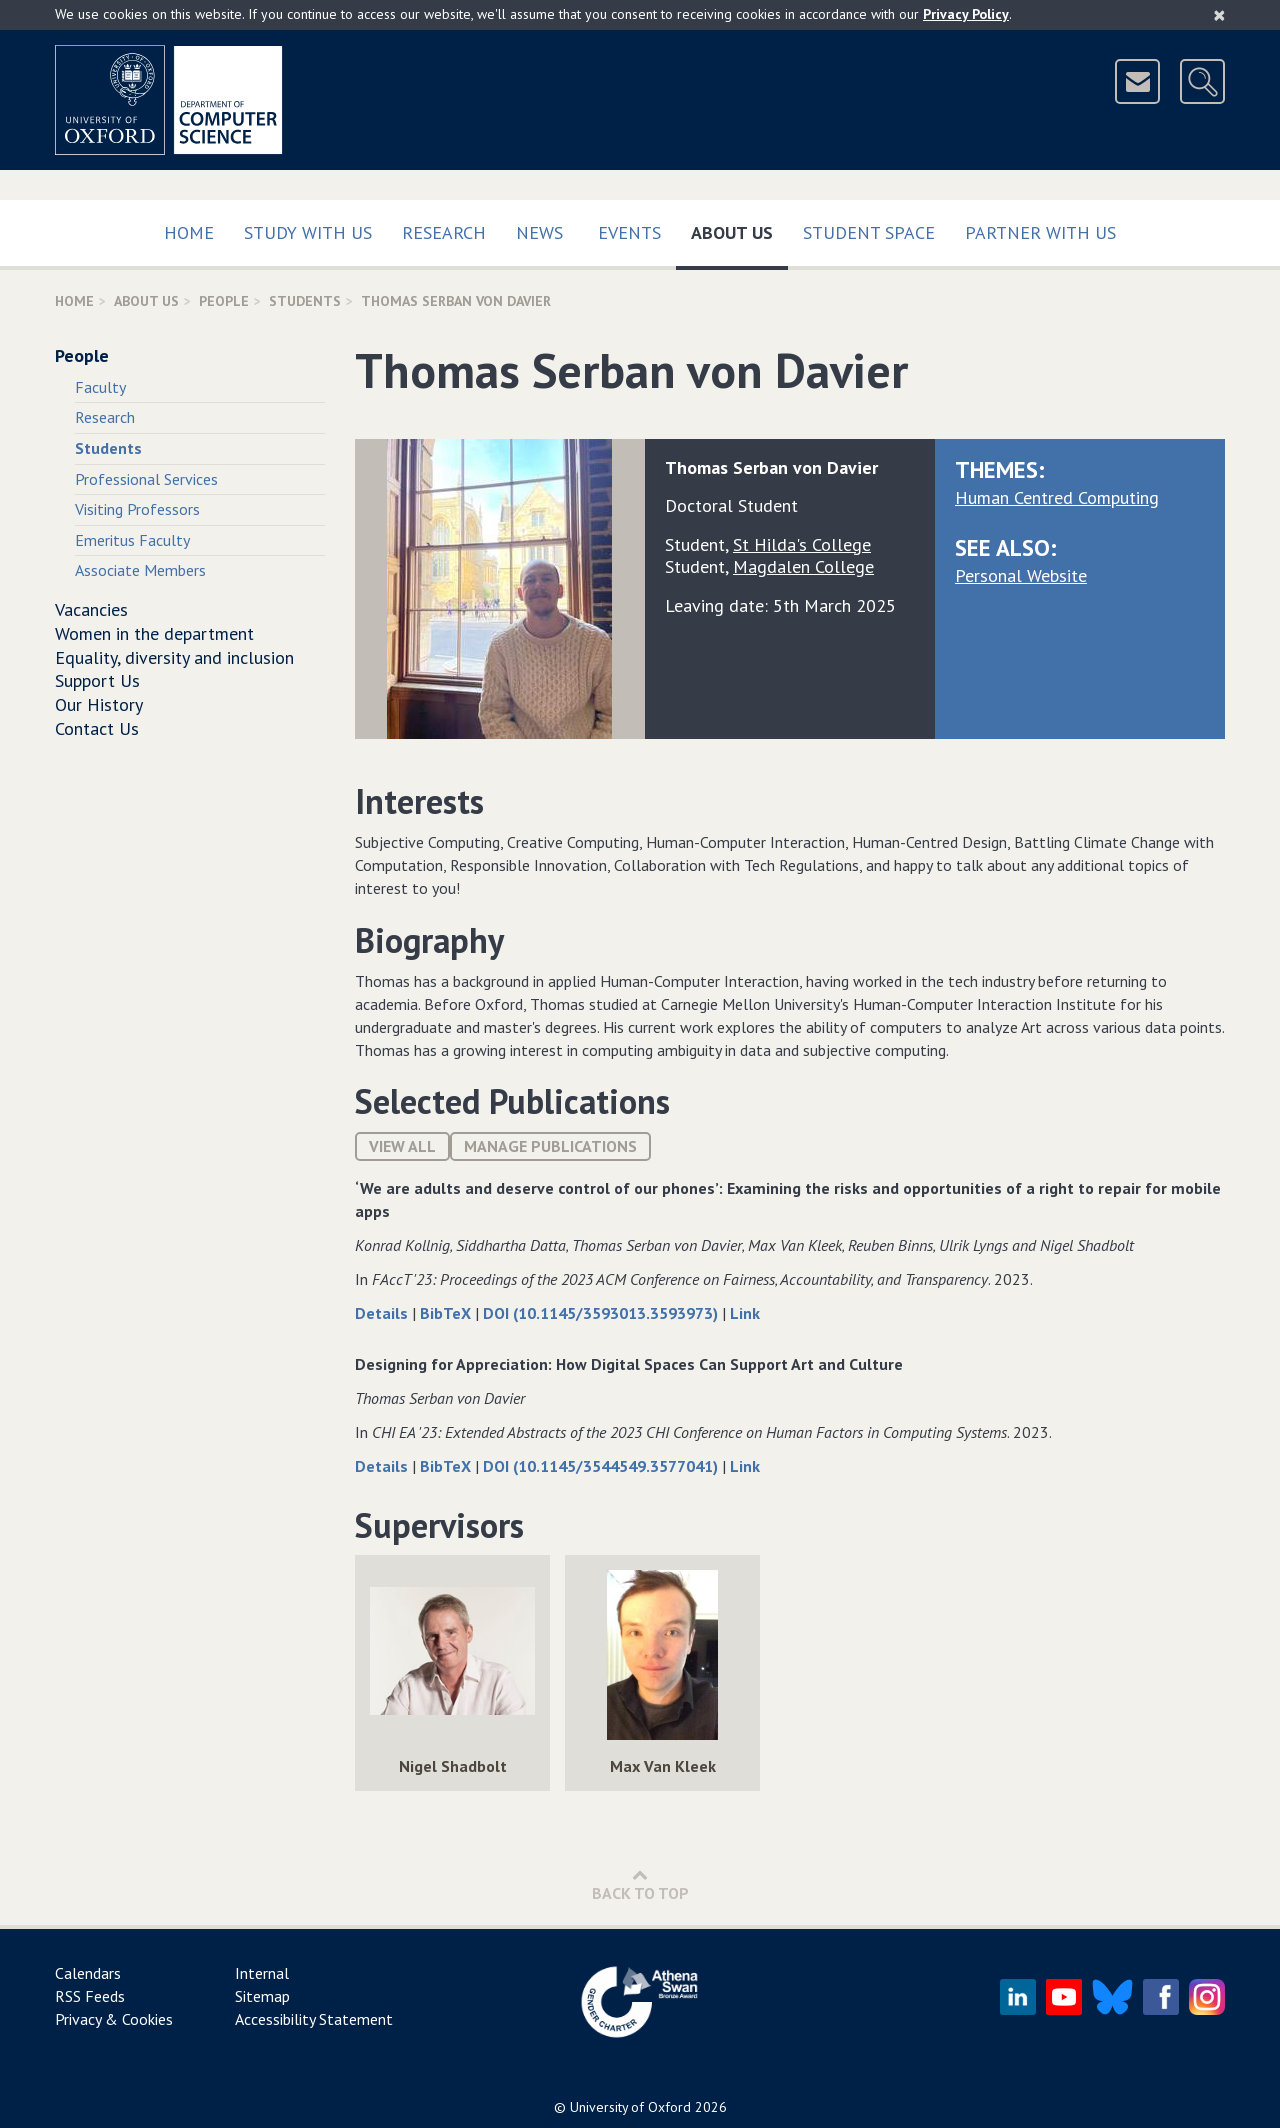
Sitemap (262, 1996)
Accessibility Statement (314, 2019)
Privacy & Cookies (114, 2019)
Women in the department (154, 633)
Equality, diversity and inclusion (174, 657)
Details (383, 1313)
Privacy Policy (966, 14)
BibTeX (447, 1313)
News (539, 232)
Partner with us (1040, 232)
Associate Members (140, 570)
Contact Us (97, 728)
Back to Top (640, 1884)
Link (745, 1313)
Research (444, 232)
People (224, 301)
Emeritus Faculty (132, 540)
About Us (739, 228)
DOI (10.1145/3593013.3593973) (602, 1313)
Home (189, 232)
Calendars (88, 1973)
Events (629, 232)
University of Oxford (630, 2107)
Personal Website (1021, 575)
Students (305, 301)
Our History (99, 704)
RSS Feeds (90, 1996)
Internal (262, 1973)
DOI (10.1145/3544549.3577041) (602, 1466)
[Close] (1219, 15)
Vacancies (91, 609)
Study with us (308, 232)
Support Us (97, 680)
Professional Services (146, 479)
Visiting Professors (137, 509)
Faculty (100, 387)
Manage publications (550, 1146)
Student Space (869, 232)
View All (402, 1146)
